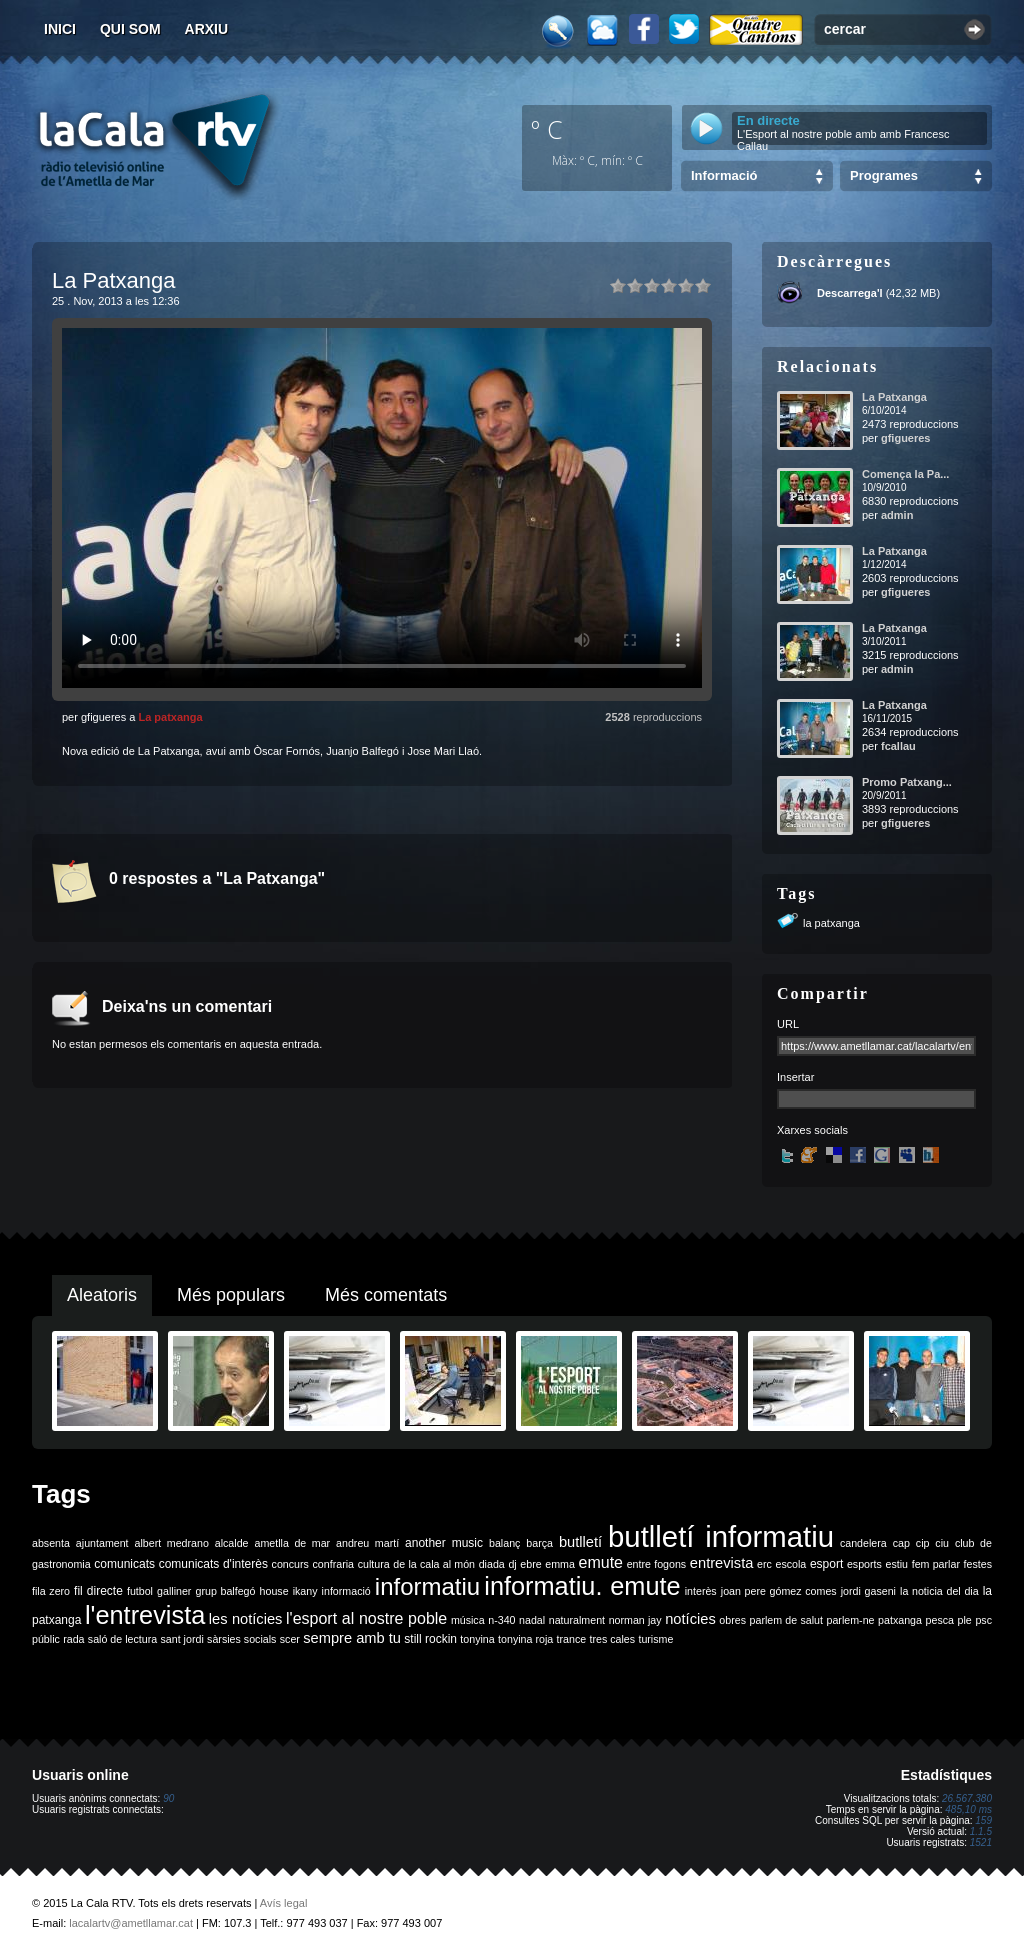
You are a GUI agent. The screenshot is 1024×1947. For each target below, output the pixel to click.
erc (764, 1564)
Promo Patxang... (907, 782)
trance (572, 1639)
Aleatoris (102, 1295)
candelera (863, 1543)
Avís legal (284, 1903)
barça (539, 1543)
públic (46, 1639)
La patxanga (170, 717)
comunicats (124, 1564)
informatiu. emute (582, 1586)
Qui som (130, 29)
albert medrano (172, 1543)
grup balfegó (225, 1591)
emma (560, 1564)
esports (864, 1564)
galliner (174, 1591)
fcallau (898, 746)
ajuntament (102, 1543)
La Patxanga (894, 397)
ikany (305, 1591)
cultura (374, 1564)
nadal (532, 1620)
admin (897, 515)
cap (901, 1543)
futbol (140, 1591)
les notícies (246, 1619)
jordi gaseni (868, 1591)
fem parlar (936, 1564)
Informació (724, 175)
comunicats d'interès (213, 1564)
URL (788, 1024)
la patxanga (831, 923)
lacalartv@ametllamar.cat (131, 1923)
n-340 (501, 1620)
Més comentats (386, 1295)
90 (168, 1798)
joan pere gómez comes (779, 1591)
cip (923, 1543)
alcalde (232, 1543)
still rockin (430, 1639)
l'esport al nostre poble (366, 1618)
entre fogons (657, 1564)
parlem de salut (786, 1620)
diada (492, 1564)
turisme (655, 1639)
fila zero (51, 1591)
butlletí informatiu (721, 1536)
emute (601, 1562)
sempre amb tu (352, 1638)
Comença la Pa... (905, 474)
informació (346, 1591)
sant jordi (182, 1639)
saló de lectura (122, 1639)
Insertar (795, 1077)
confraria (333, 1564)
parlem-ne (851, 1620)
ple (965, 1620)
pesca (940, 1620)
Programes (884, 175)
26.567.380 (967, 1798)
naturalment (577, 1620)
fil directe (98, 1591)
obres (732, 1620)
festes (978, 1564)
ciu (942, 1543)
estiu (897, 1564)
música (468, 1620)
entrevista (722, 1563)
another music (444, 1543)
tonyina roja (525, 1639)
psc (983, 1620)
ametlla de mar (292, 1543)
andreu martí (367, 1543)
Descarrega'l (850, 293)
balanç (504, 1543)
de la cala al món (434, 1564)
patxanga (900, 1620)
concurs (290, 1564)
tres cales (612, 1639)
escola (790, 1564)
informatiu (427, 1586)
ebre (530, 1564)
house (274, 1591)
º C (547, 129)
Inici (60, 29)
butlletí (580, 1542)
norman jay (635, 1620)
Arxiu (207, 29)
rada (73, 1639)
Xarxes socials (812, 1130)
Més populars (231, 1295)
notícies (690, 1619)
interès (701, 1591)
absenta (51, 1543)
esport (826, 1564)
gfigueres (906, 438)
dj (512, 1564)
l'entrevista (145, 1615)
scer (290, 1639)
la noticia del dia (939, 1591)
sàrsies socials (241, 1639)
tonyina (477, 1639)
